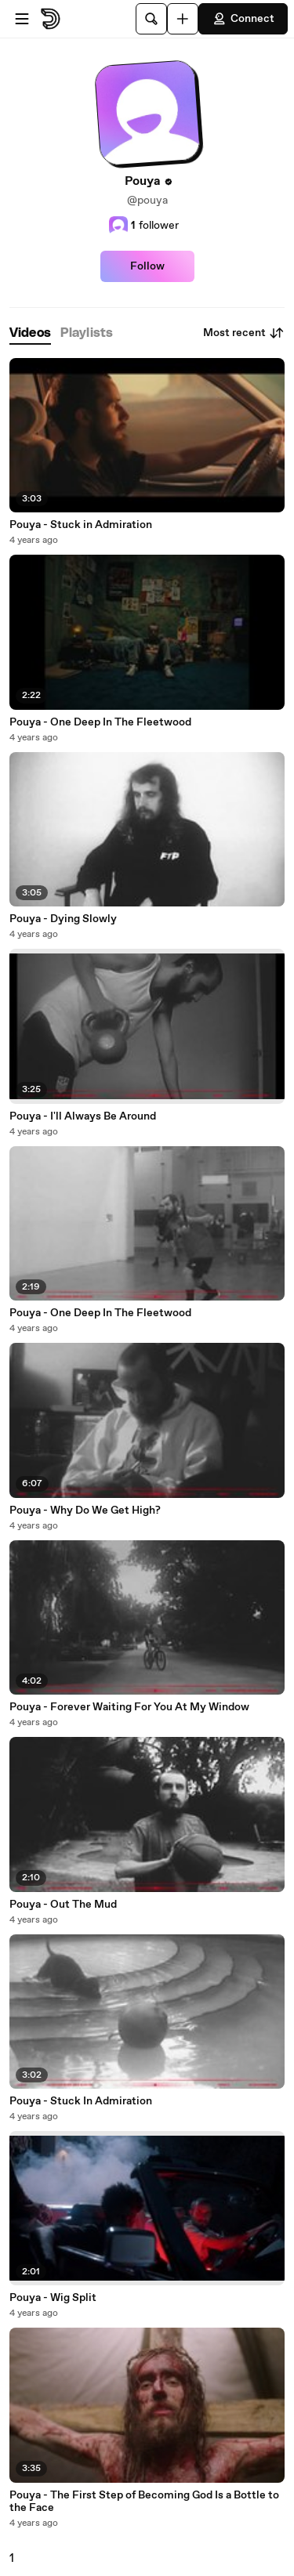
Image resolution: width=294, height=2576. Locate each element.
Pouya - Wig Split (52, 2298)
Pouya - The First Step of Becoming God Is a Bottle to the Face (144, 2501)
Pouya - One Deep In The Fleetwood (100, 722)
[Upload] (182, 18)
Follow (147, 266)
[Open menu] (21, 18)
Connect (243, 19)
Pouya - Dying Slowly (63, 919)
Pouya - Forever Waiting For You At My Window (129, 1707)
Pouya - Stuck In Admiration (80, 2101)
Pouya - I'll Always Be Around (82, 1116)
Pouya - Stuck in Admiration (80, 525)
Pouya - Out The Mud (63, 1904)
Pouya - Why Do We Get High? (85, 1510)
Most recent (244, 333)
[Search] (151, 18)
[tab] (30, 333)
